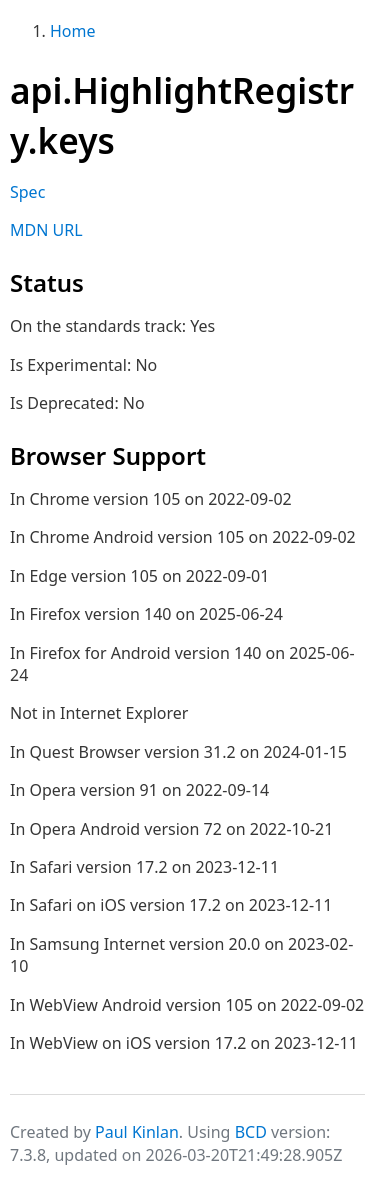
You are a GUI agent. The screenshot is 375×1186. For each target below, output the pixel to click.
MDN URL (46, 230)
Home (73, 31)
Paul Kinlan (137, 1132)
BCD (251, 1132)
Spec (27, 192)
